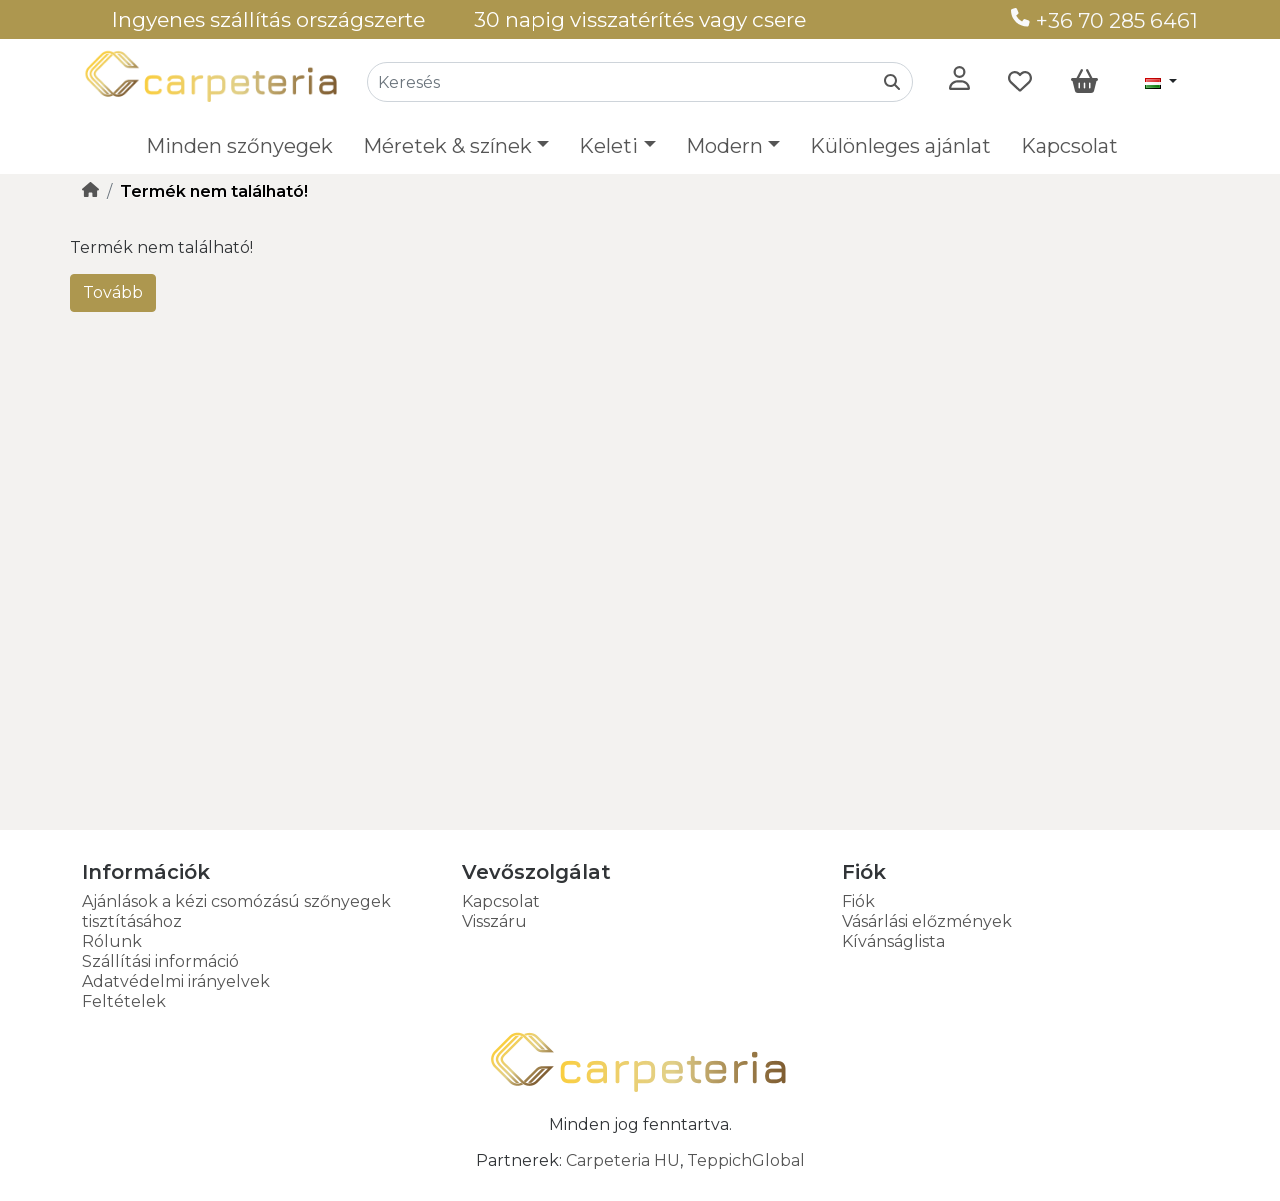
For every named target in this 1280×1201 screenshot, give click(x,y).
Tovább (113, 292)
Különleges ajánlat (900, 146)
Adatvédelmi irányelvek (176, 981)
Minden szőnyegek (239, 146)
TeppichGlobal (746, 1160)
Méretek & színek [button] (447, 146)
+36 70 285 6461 (1104, 20)
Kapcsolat (1069, 146)
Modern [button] (724, 146)
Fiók (858, 901)
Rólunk (112, 941)
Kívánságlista (893, 941)
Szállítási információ (160, 961)
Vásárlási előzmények (927, 921)
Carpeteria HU (623, 1160)
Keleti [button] (608, 146)
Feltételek (124, 1001)
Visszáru (494, 921)
